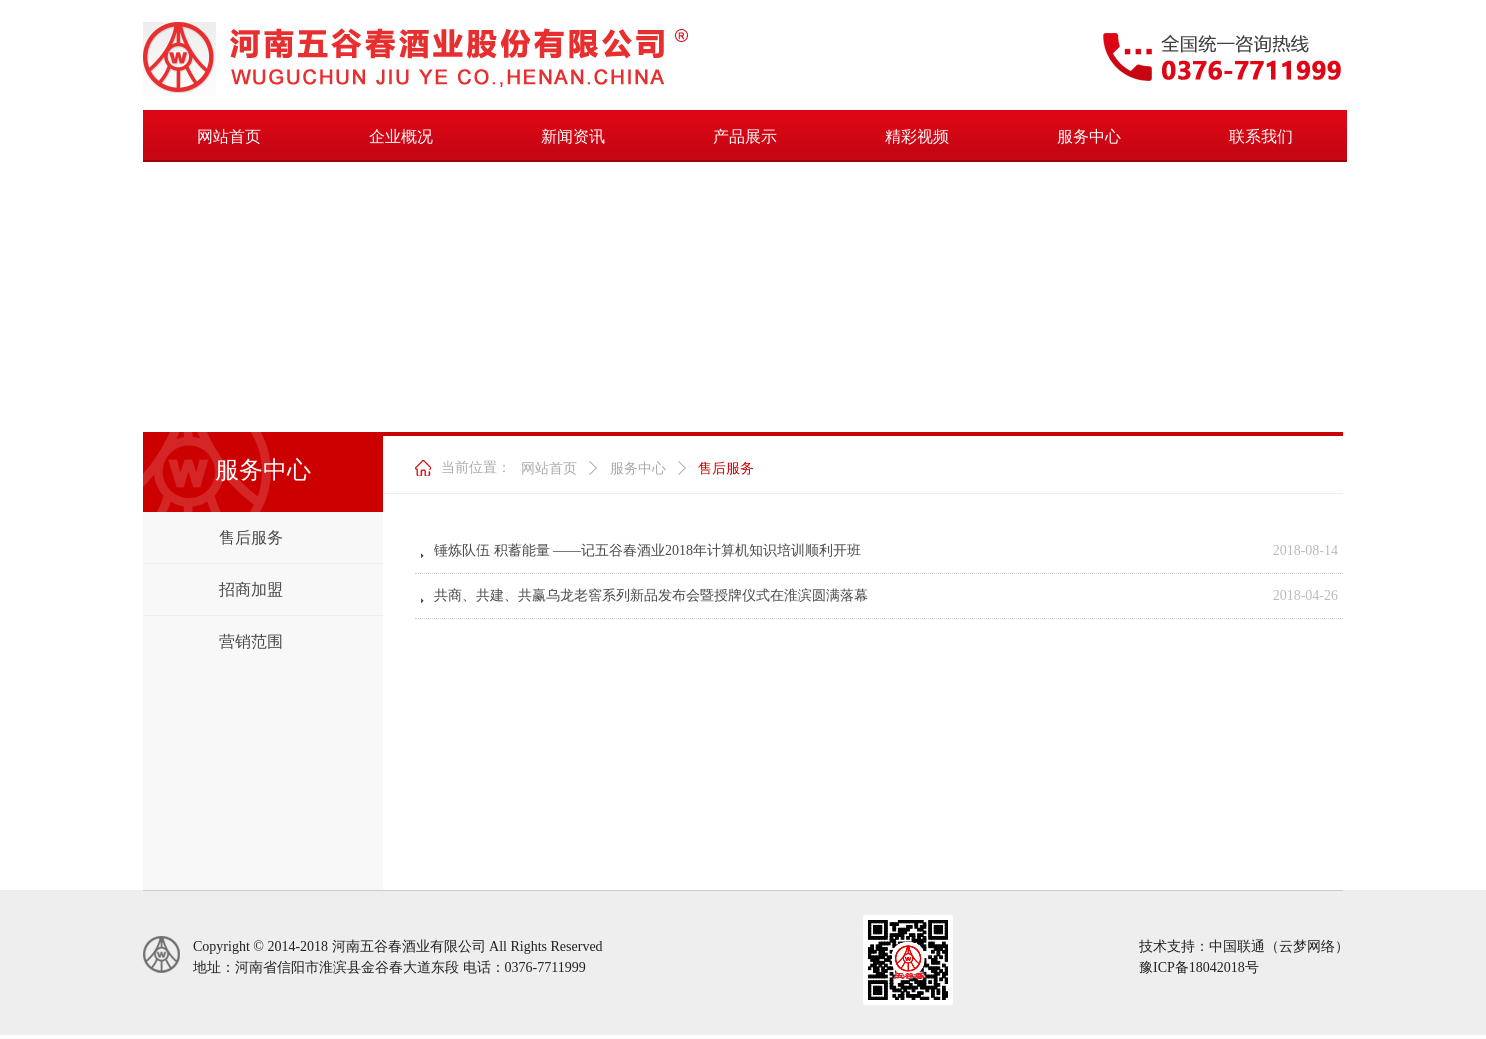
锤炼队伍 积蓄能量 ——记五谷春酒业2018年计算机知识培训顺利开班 (647, 550)
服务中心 (638, 468)
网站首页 (549, 468)
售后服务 (726, 468)
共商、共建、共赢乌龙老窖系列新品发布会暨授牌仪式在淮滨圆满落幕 (651, 595)
